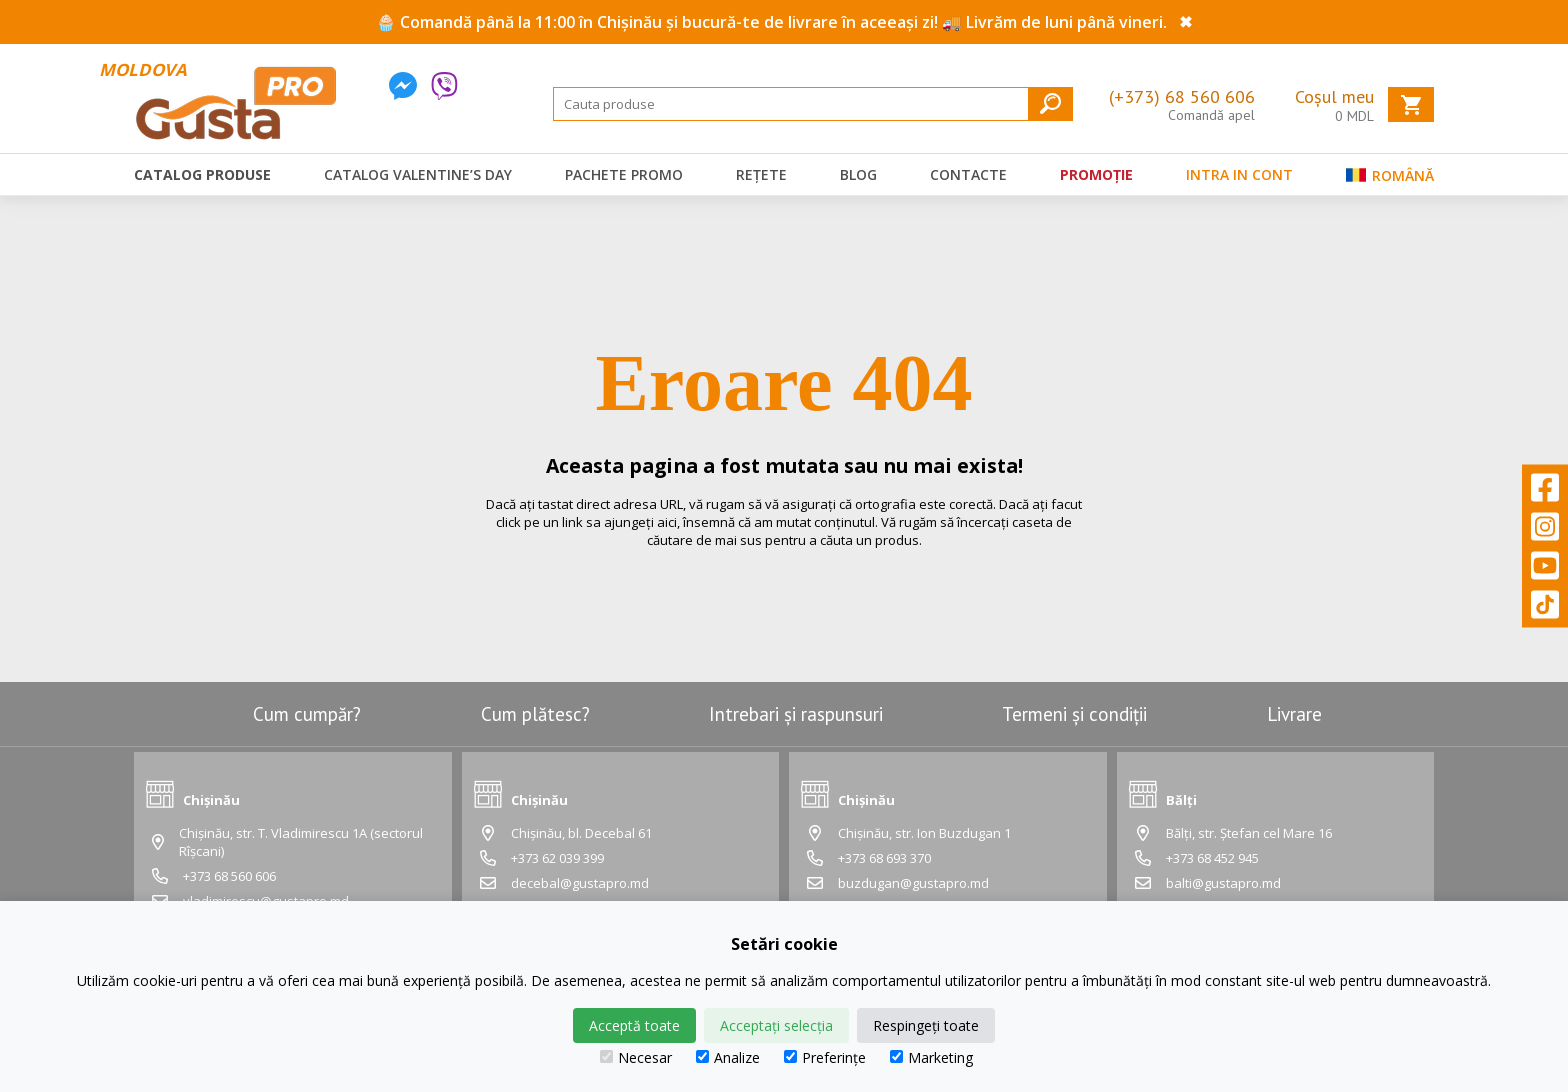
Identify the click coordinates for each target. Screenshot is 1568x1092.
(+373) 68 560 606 (1182, 96)
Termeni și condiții (1074, 714)
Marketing (931, 1057)
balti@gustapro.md (1223, 883)
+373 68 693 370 (884, 858)
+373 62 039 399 (557, 858)
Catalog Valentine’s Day (418, 174)
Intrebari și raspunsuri (796, 714)
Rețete (761, 174)
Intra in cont (1239, 174)
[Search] (813, 104)
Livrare (1294, 714)
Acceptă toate (634, 1025)
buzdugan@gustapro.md (913, 883)
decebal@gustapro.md (580, 883)
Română (1390, 179)
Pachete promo (624, 174)
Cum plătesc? (535, 714)
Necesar (636, 1057)
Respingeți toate (926, 1025)
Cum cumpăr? (307, 714)
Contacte (968, 174)
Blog (858, 174)
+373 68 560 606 (229, 876)
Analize (728, 1057)
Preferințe (825, 1057)
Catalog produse (202, 174)
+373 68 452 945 (1212, 858)
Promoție (1096, 174)
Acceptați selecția (776, 1025)
